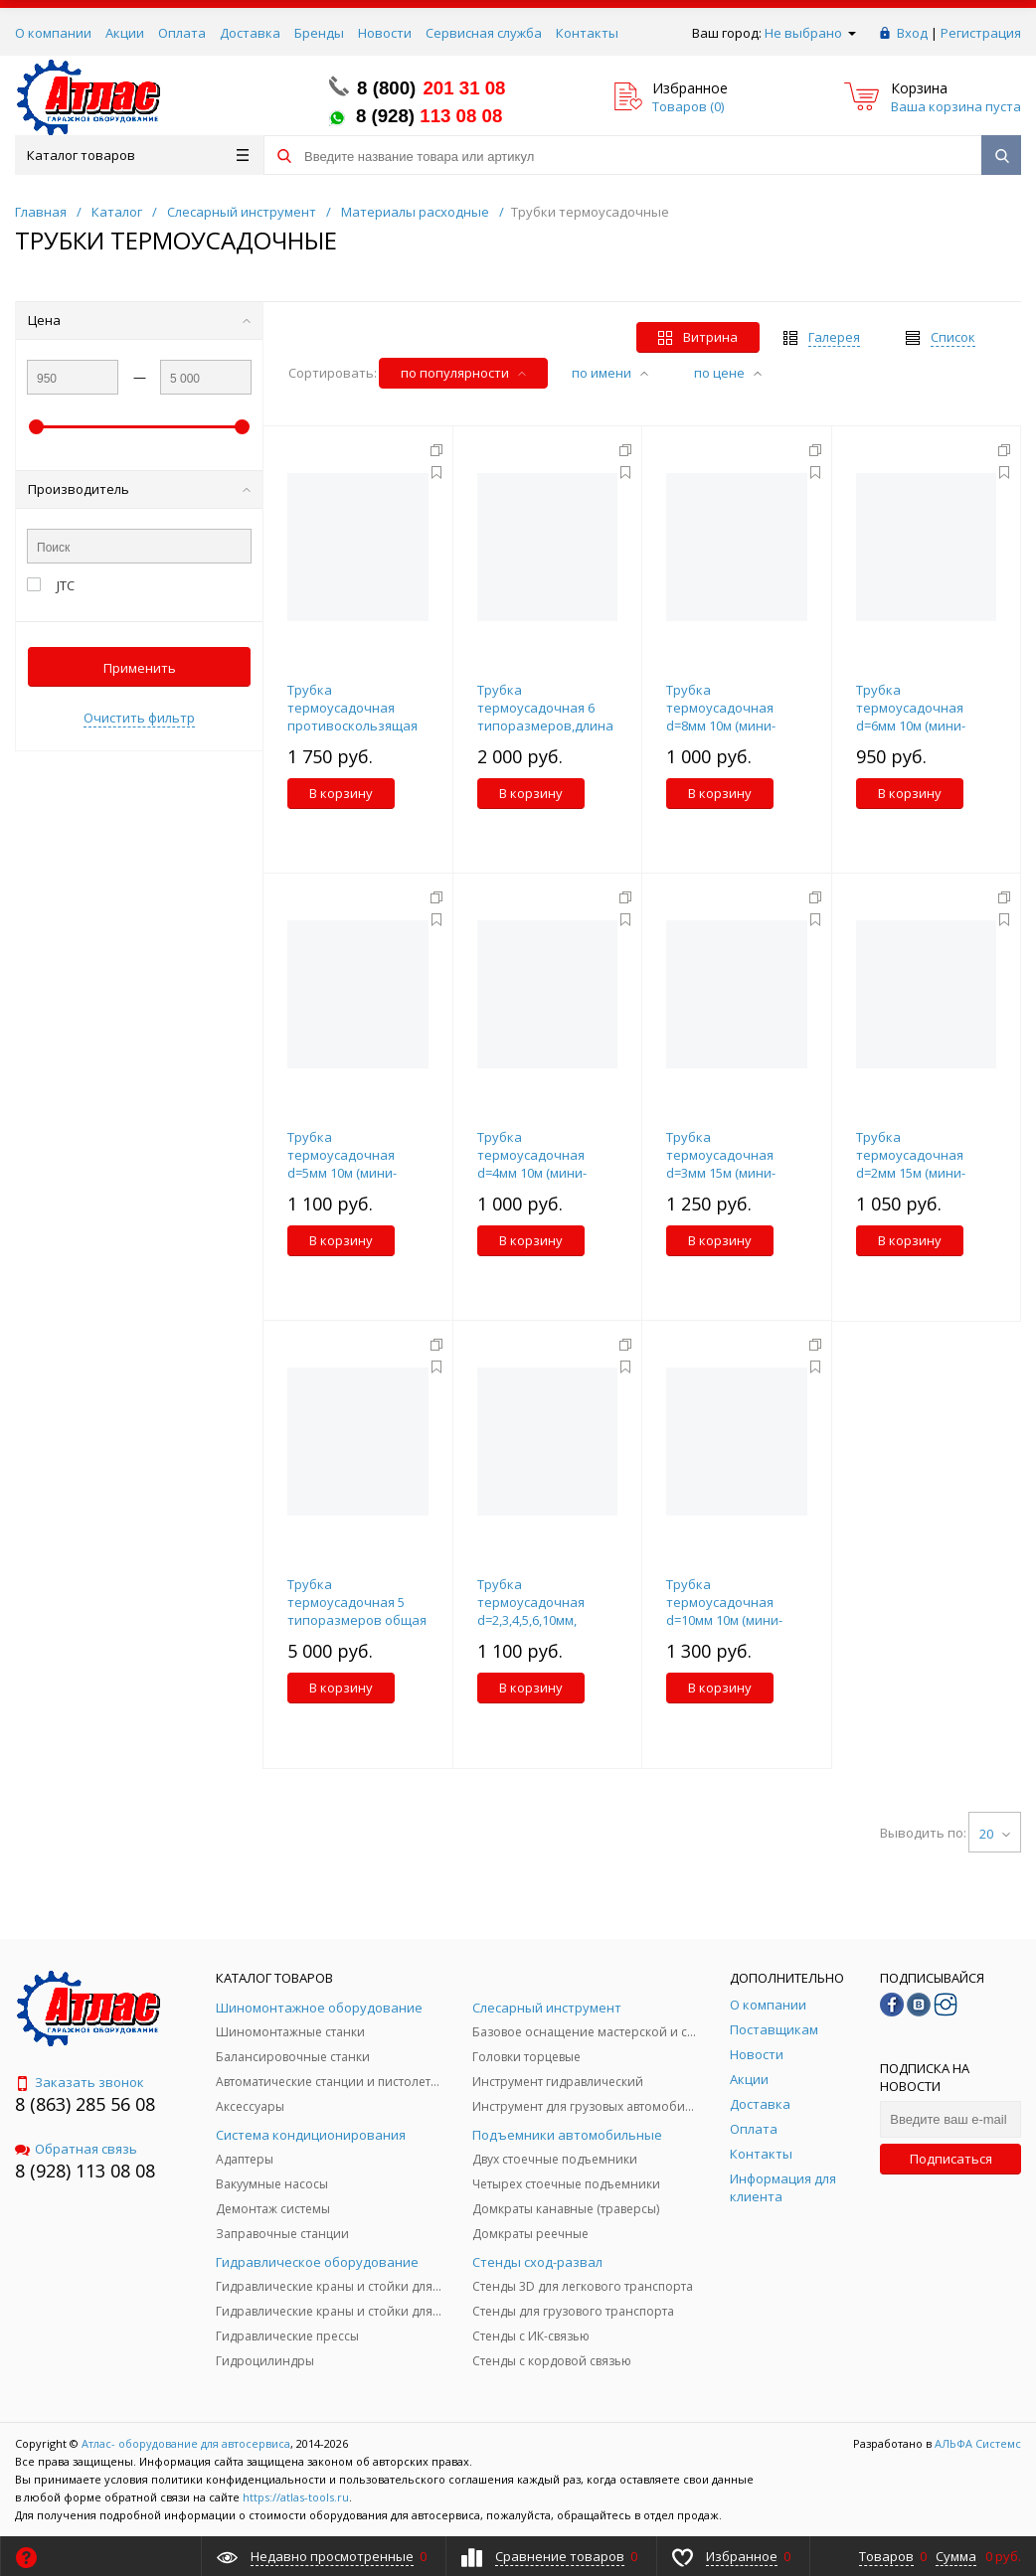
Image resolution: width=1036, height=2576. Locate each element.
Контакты (587, 33)
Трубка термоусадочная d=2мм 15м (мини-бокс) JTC (910, 1164)
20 (994, 1834)
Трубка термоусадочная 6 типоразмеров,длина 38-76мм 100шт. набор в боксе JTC (545, 725)
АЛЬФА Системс (976, 2443)
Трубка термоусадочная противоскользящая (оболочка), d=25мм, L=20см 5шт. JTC (352, 725)
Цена (139, 320)
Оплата (182, 33)
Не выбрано (810, 33)
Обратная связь (76, 2149)
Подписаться (951, 2159)
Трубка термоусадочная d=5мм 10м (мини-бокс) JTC (342, 1164)
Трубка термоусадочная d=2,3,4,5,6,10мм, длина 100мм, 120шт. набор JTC (541, 1620)
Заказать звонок (79, 2082)
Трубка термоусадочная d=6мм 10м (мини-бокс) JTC (910, 716)
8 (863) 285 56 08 (85, 2104)
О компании (53, 33)
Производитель (139, 489)
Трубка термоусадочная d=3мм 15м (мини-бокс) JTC (721, 1164)
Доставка (250, 33)
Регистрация (981, 33)
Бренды (319, 33)
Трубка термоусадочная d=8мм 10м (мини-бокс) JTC (721, 716)
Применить (139, 668)
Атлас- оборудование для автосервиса (186, 2443)
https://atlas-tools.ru (296, 2497)
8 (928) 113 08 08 (85, 2170)
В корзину (341, 793)
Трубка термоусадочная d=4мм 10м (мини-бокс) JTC (532, 1164)
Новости (385, 33)
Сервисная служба (484, 33)
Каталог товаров (138, 155)
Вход (912, 33)
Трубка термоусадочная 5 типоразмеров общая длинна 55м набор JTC (357, 1611)
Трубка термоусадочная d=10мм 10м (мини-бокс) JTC (724, 1611)
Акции (124, 33)
